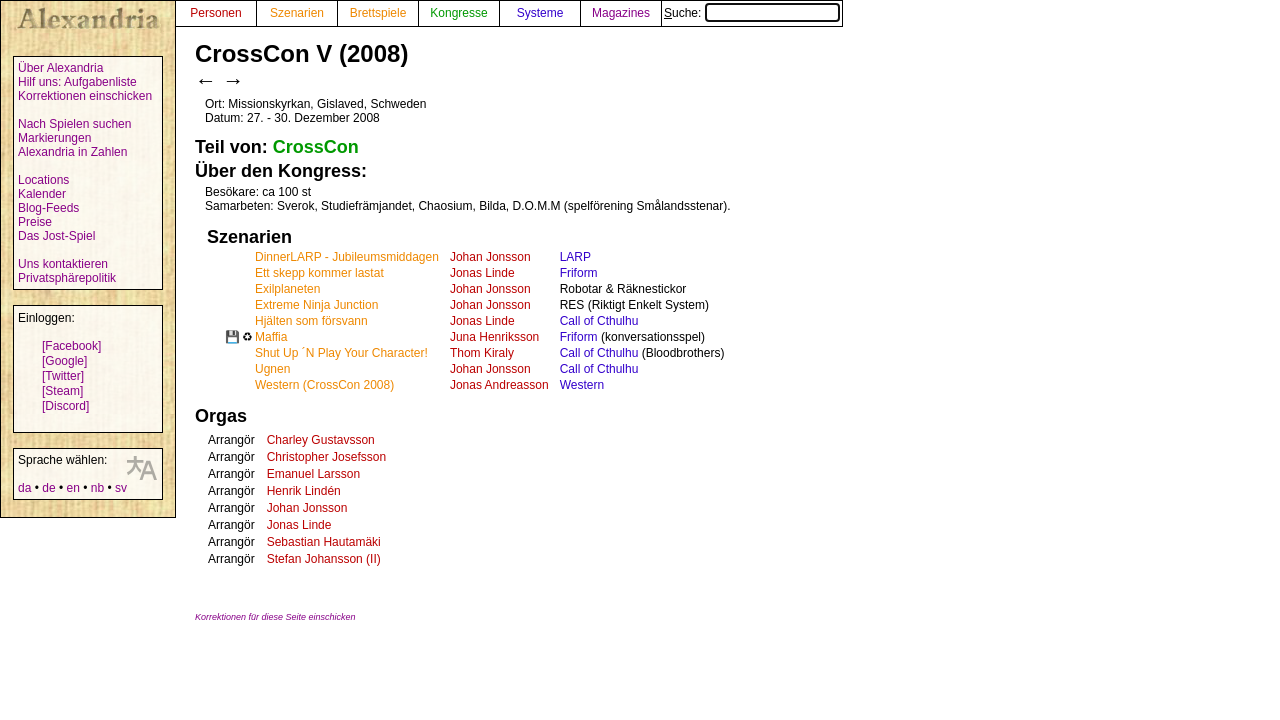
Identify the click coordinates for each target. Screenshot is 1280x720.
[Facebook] (71, 346)
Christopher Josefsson (326, 457)
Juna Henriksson (494, 337)
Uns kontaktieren (63, 264)
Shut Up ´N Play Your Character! (341, 353)
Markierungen (54, 138)
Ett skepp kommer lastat (319, 273)
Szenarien (297, 13)
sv (121, 488)
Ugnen (272, 369)
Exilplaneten (287, 289)
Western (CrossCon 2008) (324, 385)
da (24, 488)
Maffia (271, 337)
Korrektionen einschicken (85, 96)
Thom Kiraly (482, 353)
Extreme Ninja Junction (316, 305)
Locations (43, 180)
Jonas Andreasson (499, 385)
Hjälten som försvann (311, 321)
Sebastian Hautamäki (324, 542)
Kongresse (458, 13)
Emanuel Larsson (313, 474)
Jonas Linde (482, 273)
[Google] (64, 361)
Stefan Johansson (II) (324, 559)
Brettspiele (378, 13)
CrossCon (316, 147)
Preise (35, 222)
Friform (579, 273)
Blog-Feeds (48, 208)
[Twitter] (63, 376)
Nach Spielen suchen (74, 124)
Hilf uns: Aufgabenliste (77, 82)
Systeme (540, 13)
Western (582, 385)
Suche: (752, 13)
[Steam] (62, 391)
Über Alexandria (60, 68)
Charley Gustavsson (321, 440)
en (72, 488)
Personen (215, 13)
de (48, 488)
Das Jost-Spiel (56, 236)
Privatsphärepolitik (67, 278)
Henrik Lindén (304, 491)
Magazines (621, 13)
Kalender (42, 194)
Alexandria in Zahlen (72, 152)
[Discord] (65, 406)
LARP (575, 257)
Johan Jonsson (490, 257)
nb (97, 488)
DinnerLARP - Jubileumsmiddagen (347, 257)
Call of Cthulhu (599, 321)
